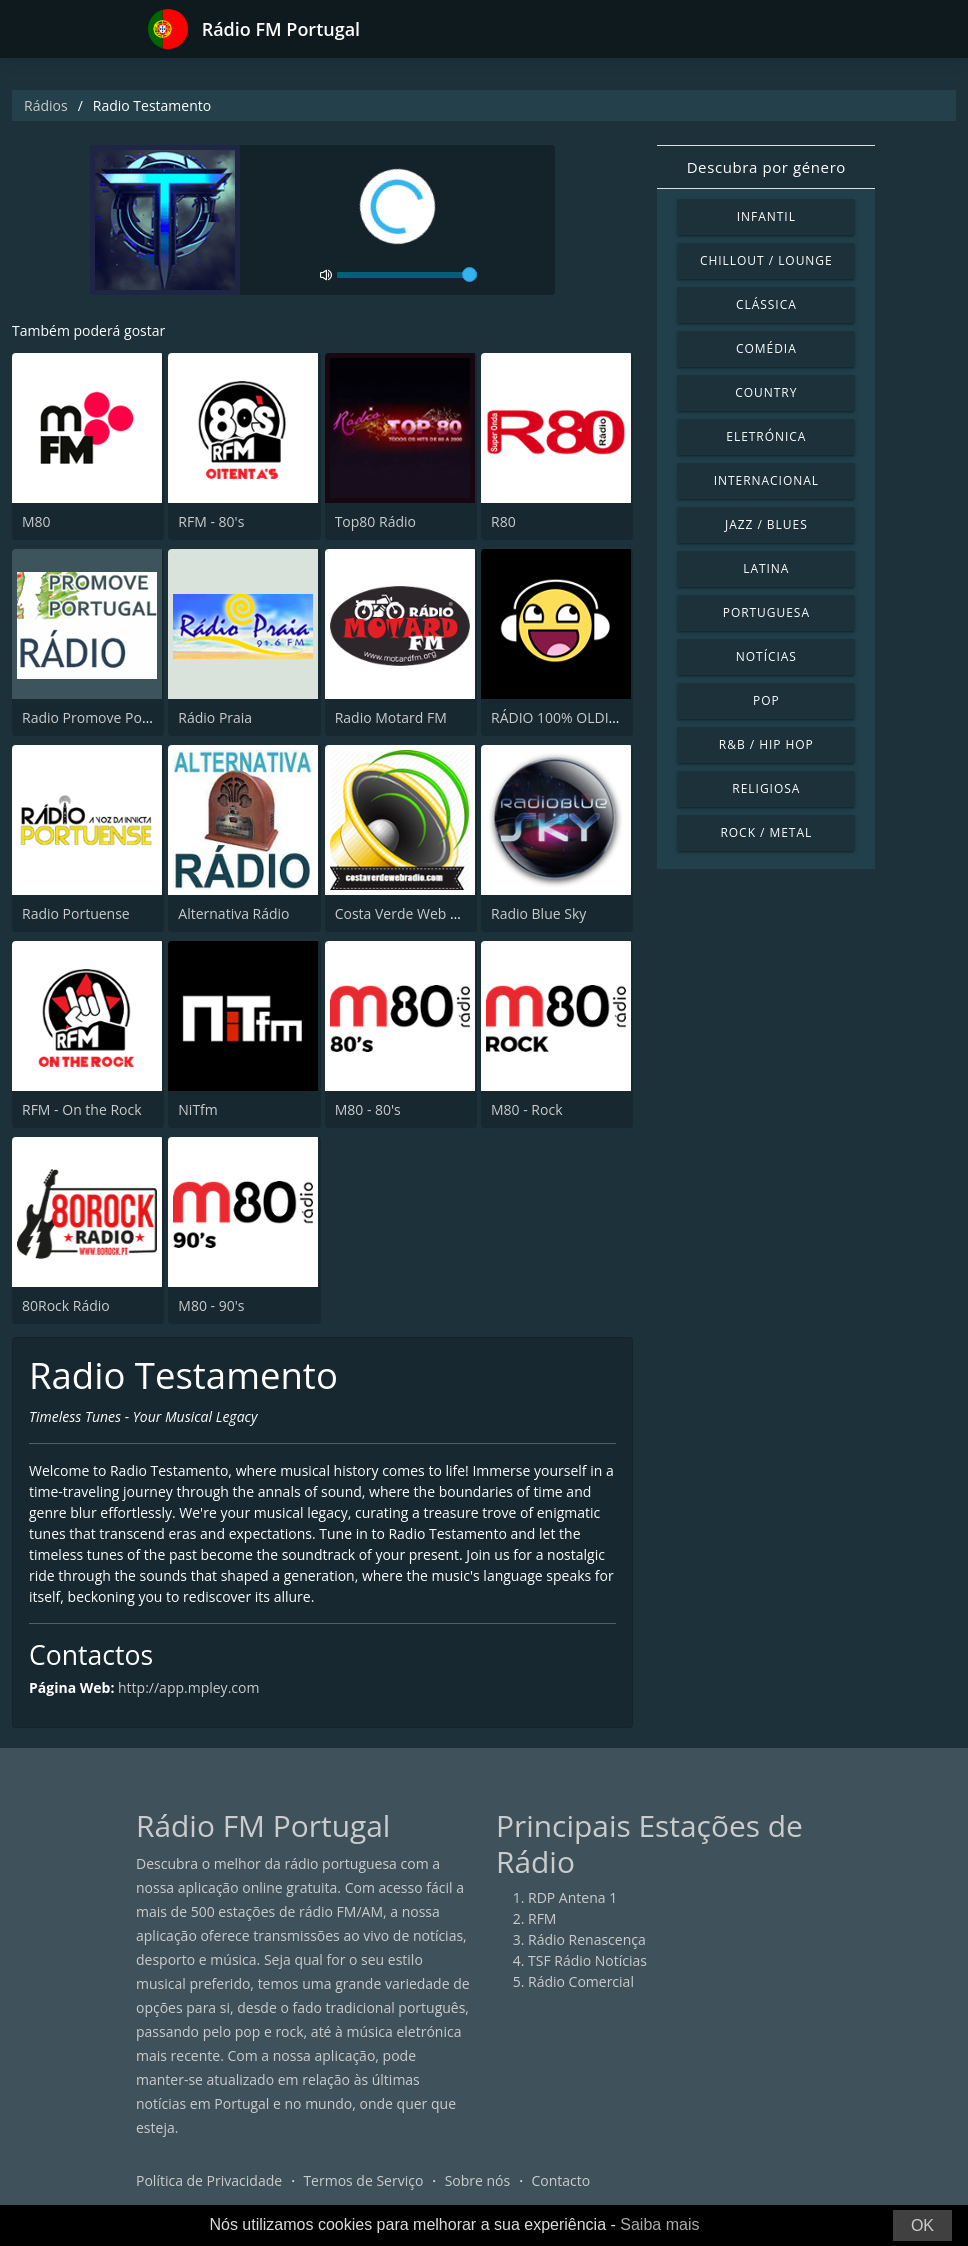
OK (922, 2225)
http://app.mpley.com (188, 1687)
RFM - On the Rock (82, 1109)
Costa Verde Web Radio (411, 913)
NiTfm (197, 1109)
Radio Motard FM (391, 717)
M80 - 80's (368, 1109)
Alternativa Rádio (233, 913)
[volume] (407, 275)
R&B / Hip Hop (766, 744)
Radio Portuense (76, 913)
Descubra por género (766, 167)
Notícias (766, 656)
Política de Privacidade (209, 2180)
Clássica (766, 304)
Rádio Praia (215, 717)
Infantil (766, 216)
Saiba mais (659, 2224)
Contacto (560, 2180)
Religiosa (766, 788)
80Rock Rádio (66, 1305)
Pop (766, 700)
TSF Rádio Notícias (587, 1960)
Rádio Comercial (581, 1981)
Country (766, 392)
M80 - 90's (211, 1305)
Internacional (766, 480)
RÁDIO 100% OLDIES (557, 717)
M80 (36, 521)
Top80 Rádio (375, 521)
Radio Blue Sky (538, 913)
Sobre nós (478, 2180)
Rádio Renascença (587, 1939)
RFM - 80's (211, 521)
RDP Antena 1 (572, 1897)
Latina (766, 568)
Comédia (766, 348)
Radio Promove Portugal (101, 717)
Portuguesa (766, 612)
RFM (542, 1918)
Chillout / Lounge (766, 260)
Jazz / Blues (766, 524)
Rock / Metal (766, 832)
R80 (503, 521)
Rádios (46, 105)
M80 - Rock (527, 1109)
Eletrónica (766, 436)
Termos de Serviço (363, 2180)
